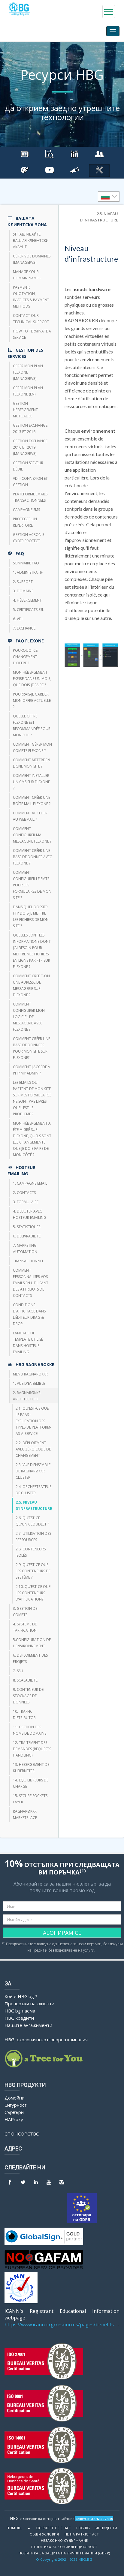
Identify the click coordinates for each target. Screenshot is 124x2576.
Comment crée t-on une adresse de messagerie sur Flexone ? (31, 985)
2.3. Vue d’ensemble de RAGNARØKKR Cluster (33, 1471)
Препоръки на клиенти (29, 2003)
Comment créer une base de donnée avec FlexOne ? (32, 857)
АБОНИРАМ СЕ (62, 1932)
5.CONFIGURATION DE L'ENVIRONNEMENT (32, 1643)
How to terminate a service (32, 334)
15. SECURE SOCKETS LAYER (30, 1799)
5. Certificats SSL (28, 609)
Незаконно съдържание (64, 2540)
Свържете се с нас (53, 2528)
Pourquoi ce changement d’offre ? (25, 657)
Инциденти (106, 2528)
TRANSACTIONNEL (28, 1261)
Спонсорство (22, 2134)
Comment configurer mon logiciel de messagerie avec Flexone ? (29, 1017)
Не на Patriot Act (82, 2534)
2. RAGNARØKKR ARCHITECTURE (27, 1396)
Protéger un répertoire (25, 522)
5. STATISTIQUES (26, 1226)
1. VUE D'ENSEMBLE (29, 1383)
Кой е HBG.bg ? (21, 1996)
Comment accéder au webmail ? (30, 816)
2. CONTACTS (24, 1192)
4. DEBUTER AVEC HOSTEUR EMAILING (29, 1214)
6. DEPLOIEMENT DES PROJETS (30, 1658)
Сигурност (16, 2105)
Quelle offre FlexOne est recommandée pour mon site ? (31, 726)
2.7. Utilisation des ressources (33, 1536)
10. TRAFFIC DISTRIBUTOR (24, 1714)
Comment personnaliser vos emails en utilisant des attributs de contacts (30, 1283)
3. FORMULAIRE (25, 1201)
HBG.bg (83, 2528)
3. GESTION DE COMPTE (25, 1611)
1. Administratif (28, 572)
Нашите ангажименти (28, 2025)
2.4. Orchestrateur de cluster (34, 1489)
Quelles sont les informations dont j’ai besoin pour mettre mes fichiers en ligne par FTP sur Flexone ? (32, 951)
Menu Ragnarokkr (30, 1374)
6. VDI (18, 618)
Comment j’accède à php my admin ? (31, 1070)
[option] (108, 196)
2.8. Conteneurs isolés (31, 1552)
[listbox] (108, 196)
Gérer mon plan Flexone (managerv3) (28, 372)
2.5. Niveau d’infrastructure (34, 1505)
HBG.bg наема (20, 2011)
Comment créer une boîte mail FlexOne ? (31, 800)
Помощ (14, 2528)
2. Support (23, 581)
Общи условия (44, 2534)
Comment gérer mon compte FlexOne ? (32, 747)
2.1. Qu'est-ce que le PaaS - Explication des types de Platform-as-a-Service (33, 1421)
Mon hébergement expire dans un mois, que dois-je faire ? (32, 678)
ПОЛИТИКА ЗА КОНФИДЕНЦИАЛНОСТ (64, 2547)
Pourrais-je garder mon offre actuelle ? (32, 700)
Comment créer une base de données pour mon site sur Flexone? (31, 1048)
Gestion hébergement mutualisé (25, 410)
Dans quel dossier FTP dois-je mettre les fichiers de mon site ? (31, 916)
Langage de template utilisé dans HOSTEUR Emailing (28, 1342)
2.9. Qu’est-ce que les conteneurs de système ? (33, 1571)
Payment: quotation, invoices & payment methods (31, 297)
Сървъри (14, 2112)
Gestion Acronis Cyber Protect (28, 537)
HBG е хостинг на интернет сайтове (42, 2518)
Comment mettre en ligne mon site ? (31, 763)
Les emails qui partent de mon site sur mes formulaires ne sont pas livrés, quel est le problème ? (32, 1098)
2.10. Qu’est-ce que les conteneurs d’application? (33, 1593)
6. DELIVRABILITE (27, 1236)
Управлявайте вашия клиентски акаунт (31, 240)
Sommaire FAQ (26, 563)
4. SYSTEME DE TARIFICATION (25, 1627)
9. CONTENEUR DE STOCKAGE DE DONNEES (28, 1696)
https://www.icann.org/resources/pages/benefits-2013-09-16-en (62, 2324)
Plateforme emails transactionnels (30, 497)
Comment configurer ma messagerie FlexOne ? (32, 835)
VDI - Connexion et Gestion (30, 481)
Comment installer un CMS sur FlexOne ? (31, 782)
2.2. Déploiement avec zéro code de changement (33, 1449)
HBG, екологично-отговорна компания (46, 2039)
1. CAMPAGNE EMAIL (30, 1183)
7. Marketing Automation (25, 1248)
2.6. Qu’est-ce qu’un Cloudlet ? (32, 1521)
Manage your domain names (26, 275)
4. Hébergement (27, 600)
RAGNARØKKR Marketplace (25, 1814)
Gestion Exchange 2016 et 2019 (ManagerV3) (30, 447)
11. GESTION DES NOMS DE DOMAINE (29, 1730)
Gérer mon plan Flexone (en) (28, 391)
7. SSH (18, 1670)
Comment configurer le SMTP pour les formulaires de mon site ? (32, 885)
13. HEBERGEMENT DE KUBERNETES (31, 1767)
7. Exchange (24, 628)
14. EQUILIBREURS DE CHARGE (30, 1783)
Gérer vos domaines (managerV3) (31, 259)
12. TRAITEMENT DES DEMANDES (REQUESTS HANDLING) (32, 1749)
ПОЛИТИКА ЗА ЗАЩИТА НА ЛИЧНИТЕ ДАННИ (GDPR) (64, 2553)
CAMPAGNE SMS (26, 509)
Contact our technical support (31, 318)
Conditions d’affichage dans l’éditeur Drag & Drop (29, 1314)
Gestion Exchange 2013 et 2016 (30, 428)
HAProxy (14, 2119)
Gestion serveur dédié (28, 466)
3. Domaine (23, 591)
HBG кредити (19, 2018)
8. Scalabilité (25, 1680)
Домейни (15, 2098)
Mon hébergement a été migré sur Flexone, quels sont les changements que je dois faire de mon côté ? (32, 1139)
